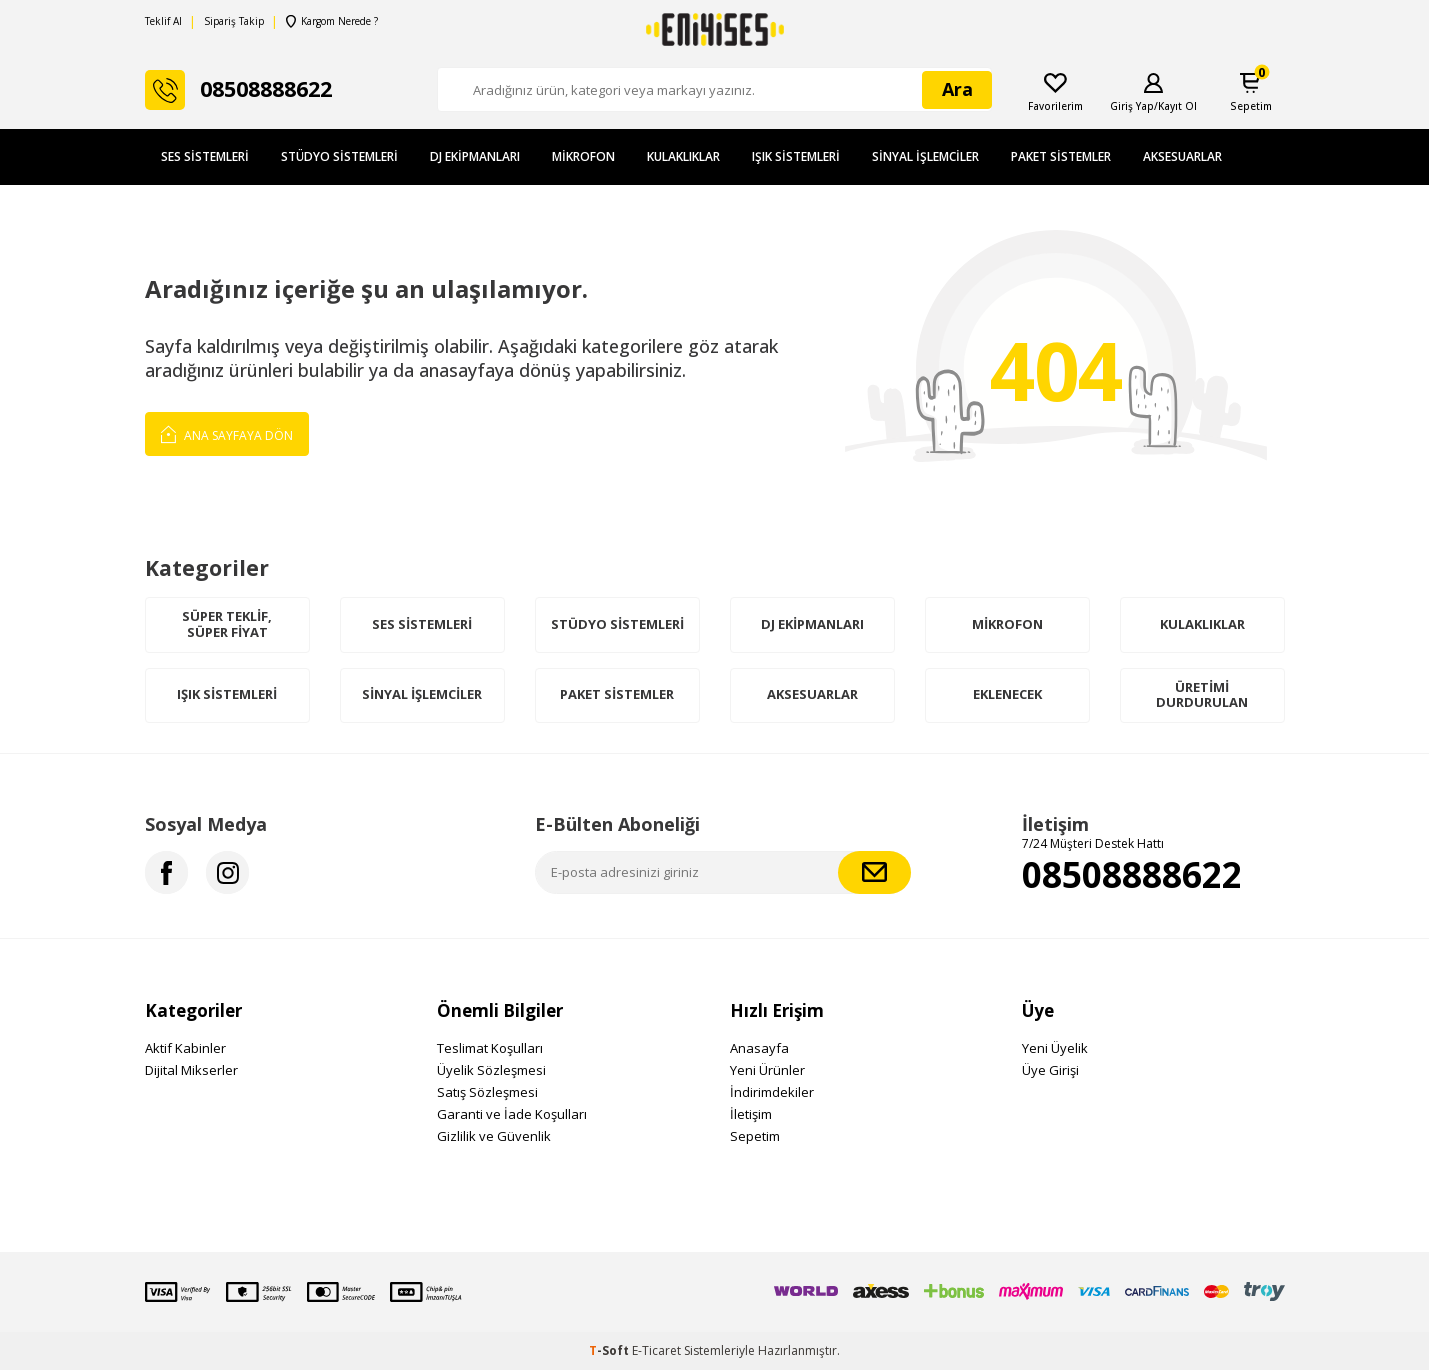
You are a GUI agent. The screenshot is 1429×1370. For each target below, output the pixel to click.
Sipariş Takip (234, 21)
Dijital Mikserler (191, 1070)
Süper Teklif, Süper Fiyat (227, 624)
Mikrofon (583, 156)
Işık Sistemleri (796, 156)
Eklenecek (1007, 694)
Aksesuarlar (1182, 156)
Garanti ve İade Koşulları (512, 1114)
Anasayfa (759, 1048)
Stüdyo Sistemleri (339, 156)
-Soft (610, 1350)
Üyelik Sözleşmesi (491, 1070)
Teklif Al (163, 21)
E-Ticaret (656, 1350)
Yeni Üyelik (1055, 1048)
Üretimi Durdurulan (1202, 695)
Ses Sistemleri (205, 156)
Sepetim (755, 1136)
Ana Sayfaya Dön (227, 433)
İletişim (751, 1114)
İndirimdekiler (772, 1092)
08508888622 (1132, 874)
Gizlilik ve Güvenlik (494, 1136)
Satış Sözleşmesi (487, 1092)
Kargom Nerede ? (332, 21)
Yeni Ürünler (767, 1070)
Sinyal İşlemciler (925, 156)
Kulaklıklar (683, 156)
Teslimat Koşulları (490, 1048)
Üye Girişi (1050, 1070)
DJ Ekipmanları (475, 156)
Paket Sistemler (1061, 156)
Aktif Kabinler (185, 1048)
